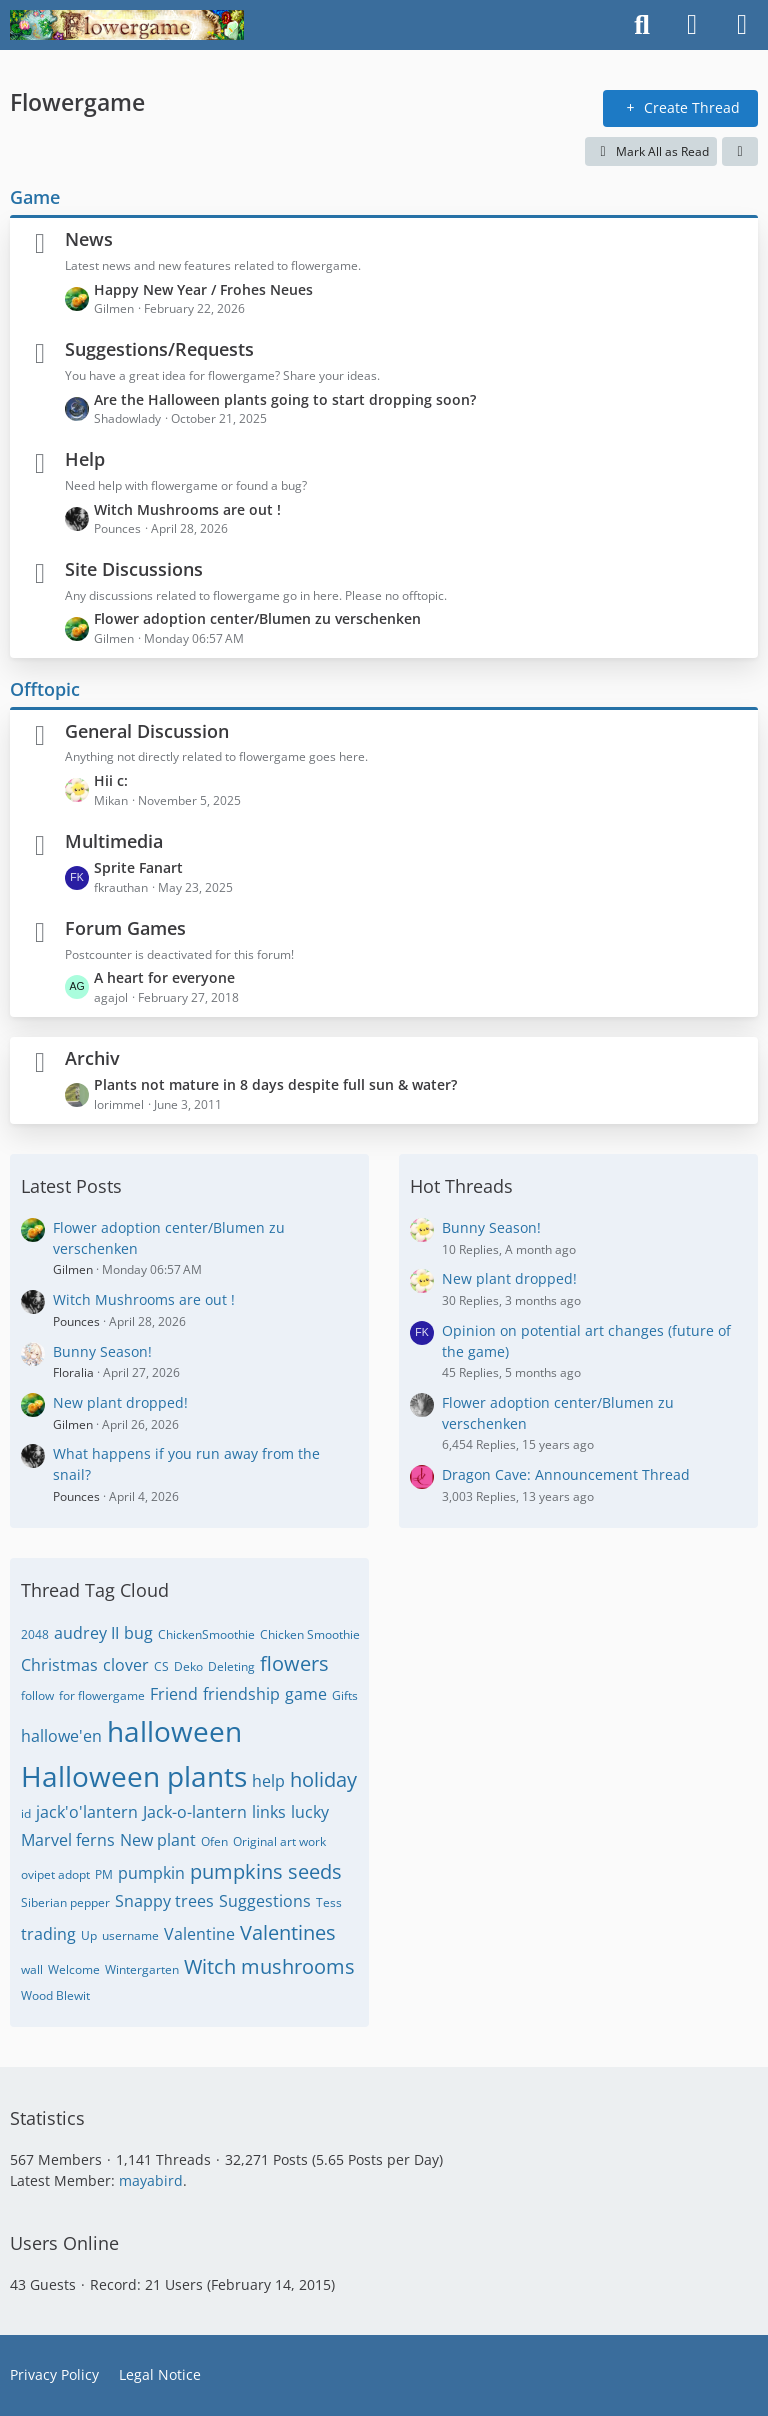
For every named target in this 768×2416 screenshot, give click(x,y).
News (89, 239)
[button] (740, 152)
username (130, 1935)
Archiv (92, 1058)
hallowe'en (61, 1736)
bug (138, 1633)
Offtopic (45, 689)
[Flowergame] (127, 25)
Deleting (231, 1666)
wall (32, 1969)
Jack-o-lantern (195, 1812)
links (269, 1812)
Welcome (74, 1969)
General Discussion (147, 731)
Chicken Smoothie (310, 1634)
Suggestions (265, 1901)
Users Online (64, 2243)
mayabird (151, 2180)
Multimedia (114, 841)
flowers (294, 1663)
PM (104, 1874)
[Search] (642, 25)
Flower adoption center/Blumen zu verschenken (257, 618)
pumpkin (151, 1873)
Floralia (73, 1372)
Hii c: (111, 780)
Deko (188, 1666)
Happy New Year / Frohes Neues (203, 289)
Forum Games (125, 928)
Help (85, 459)
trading (48, 1934)
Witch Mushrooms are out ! (187, 509)
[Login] (692, 25)
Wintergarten (142, 1969)
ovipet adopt (55, 1874)
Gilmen (73, 1269)
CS (161, 1666)
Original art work (279, 1841)
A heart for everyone (164, 977)
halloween (174, 1731)
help (268, 1781)
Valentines (288, 1932)
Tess (329, 1902)
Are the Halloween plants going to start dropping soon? (285, 399)
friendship (241, 1694)
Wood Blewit (55, 1995)
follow (37, 1695)
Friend (174, 1694)
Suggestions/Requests (159, 349)
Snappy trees (164, 1901)
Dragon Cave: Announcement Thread (566, 1474)
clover (126, 1665)
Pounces (76, 1321)
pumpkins (236, 1871)
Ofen (214, 1841)
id (26, 1813)
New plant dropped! (120, 1402)
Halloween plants (134, 1776)
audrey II (86, 1633)
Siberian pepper (65, 1902)
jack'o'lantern (87, 1812)
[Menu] (742, 25)
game (306, 1694)
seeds (315, 1871)
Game (35, 197)
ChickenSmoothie (206, 1634)
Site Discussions (134, 569)
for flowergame (102, 1695)
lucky (310, 1812)
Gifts (345, 1695)
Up (89, 1935)
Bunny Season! (102, 1351)
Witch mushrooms (269, 1966)
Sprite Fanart (138, 867)
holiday (323, 1779)
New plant (158, 1840)
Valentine (199, 1934)
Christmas (59, 1665)
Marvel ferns (68, 1840)
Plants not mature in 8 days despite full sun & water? (275, 1084)
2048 (35, 1634)
